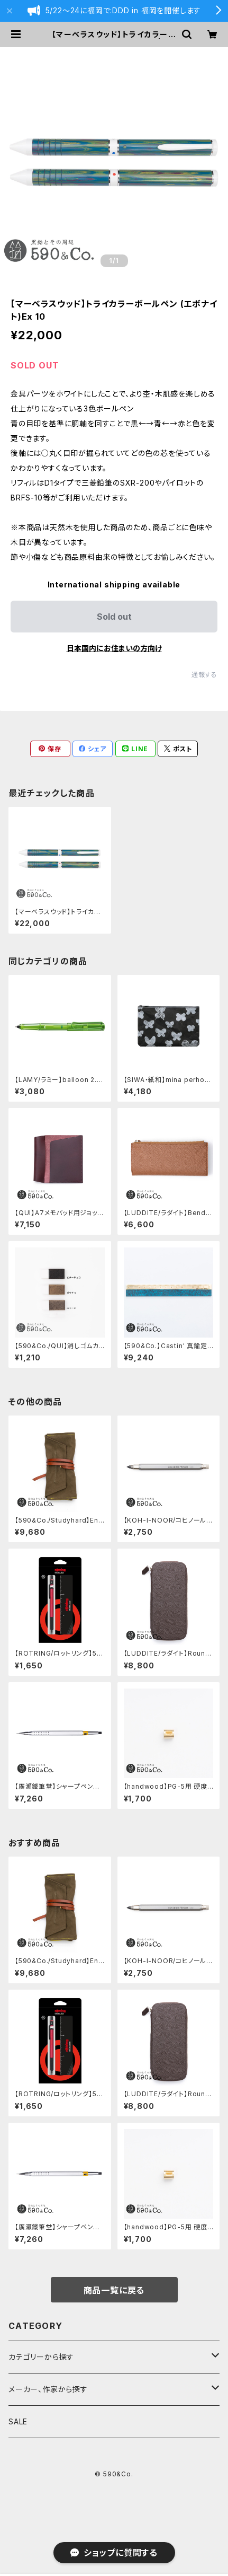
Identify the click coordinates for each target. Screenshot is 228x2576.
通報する (204, 675)
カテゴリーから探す (41, 2356)
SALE (18, 2421)
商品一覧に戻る (114, 2290)
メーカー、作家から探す (48, 2389)
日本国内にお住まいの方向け (114, 648)
